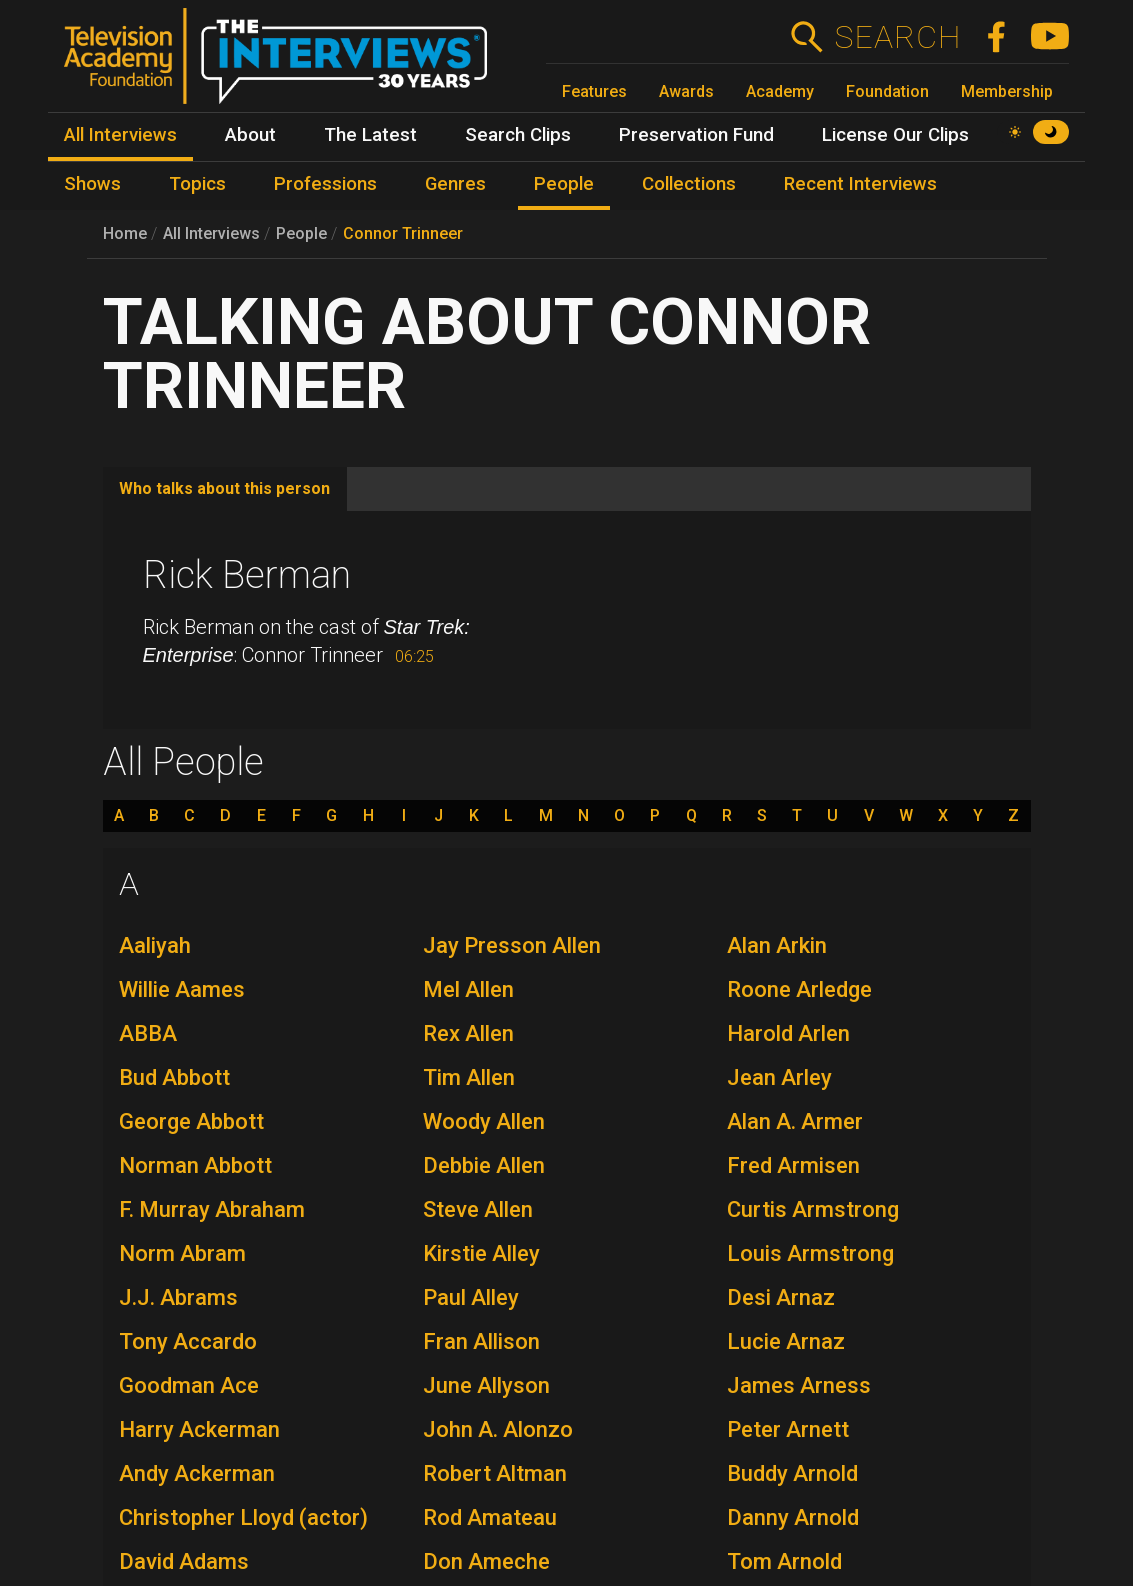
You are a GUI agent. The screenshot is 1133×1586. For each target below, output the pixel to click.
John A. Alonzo (498, 1429)
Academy (780, 91)
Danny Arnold (793, 1517)
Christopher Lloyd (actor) (243, 1517)
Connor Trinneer (403, 233)
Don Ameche (486, 1561)
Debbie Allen (484, 1165)
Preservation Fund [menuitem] (696, 135)
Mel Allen (468, 989)
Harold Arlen (788, 1033)
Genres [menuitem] (455, 184)
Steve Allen (478, 1209)
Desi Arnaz (781, 1297)
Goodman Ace (189, 1385)
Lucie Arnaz (786, 1341)
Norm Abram (182, 1253)
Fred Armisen (793, 1165)
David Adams (184, 1561)
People (301, 233)
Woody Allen (484, 1121)
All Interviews (211, 233)
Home (125, 233)
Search (897, 37)
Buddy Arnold (792, 1473)
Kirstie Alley (481, 1253)
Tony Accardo (188, 1341)
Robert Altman (495, 1473)
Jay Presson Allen (512, 945)
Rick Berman (247, 575)
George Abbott (191, 1121)
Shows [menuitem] (92, 184)
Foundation (887, 91)
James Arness (799, 1385)
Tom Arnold (784, 1561)
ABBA (148, 1033)
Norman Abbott (195, 1165)
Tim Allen (469, 1077)
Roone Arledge (799, 989)
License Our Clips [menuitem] (895, 135)
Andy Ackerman (197, 1473)
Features (594, 91)
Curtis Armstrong (813, 1209)
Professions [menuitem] (325, 184)
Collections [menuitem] (689, 184)
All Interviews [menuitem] (120, 135)
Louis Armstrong (810, 1253)
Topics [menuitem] (197, 184)
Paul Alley (471, 1297)
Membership (1007, 91)
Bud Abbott (174, 1077)
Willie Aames (182, 989)
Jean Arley (779, 1077)
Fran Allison (481, 1341)
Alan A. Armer (795, 1121)
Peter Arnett (788, 1429)
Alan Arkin (777, 945)
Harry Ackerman (199, 1429)
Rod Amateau (490, 1517)
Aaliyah (155, 945)
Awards (686, 91)
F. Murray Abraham (212, 1209)
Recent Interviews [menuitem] (860, 184)
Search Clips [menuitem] (518, 135)
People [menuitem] (564, 184)
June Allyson (486, 1385)
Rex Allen (468, 1033)
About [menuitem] (250, 135)
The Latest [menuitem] (370, 135)
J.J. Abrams (178, 1297)
